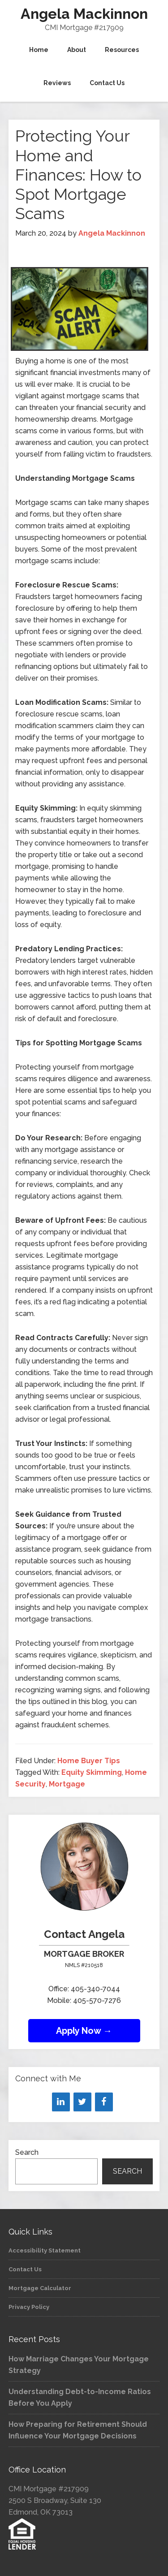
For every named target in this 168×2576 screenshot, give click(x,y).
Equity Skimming (91, 1772)
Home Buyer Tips (88, 1760)
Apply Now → (84, 2030)
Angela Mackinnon (84, 13)
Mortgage (67, 1784)
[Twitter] (82, 2102)
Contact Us (25, 2269)
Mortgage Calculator (40, 2288)
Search (27, 2152)
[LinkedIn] (61, 2102)
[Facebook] (104, 2102)
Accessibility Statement (45, 2250)
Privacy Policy (29, 2307)
